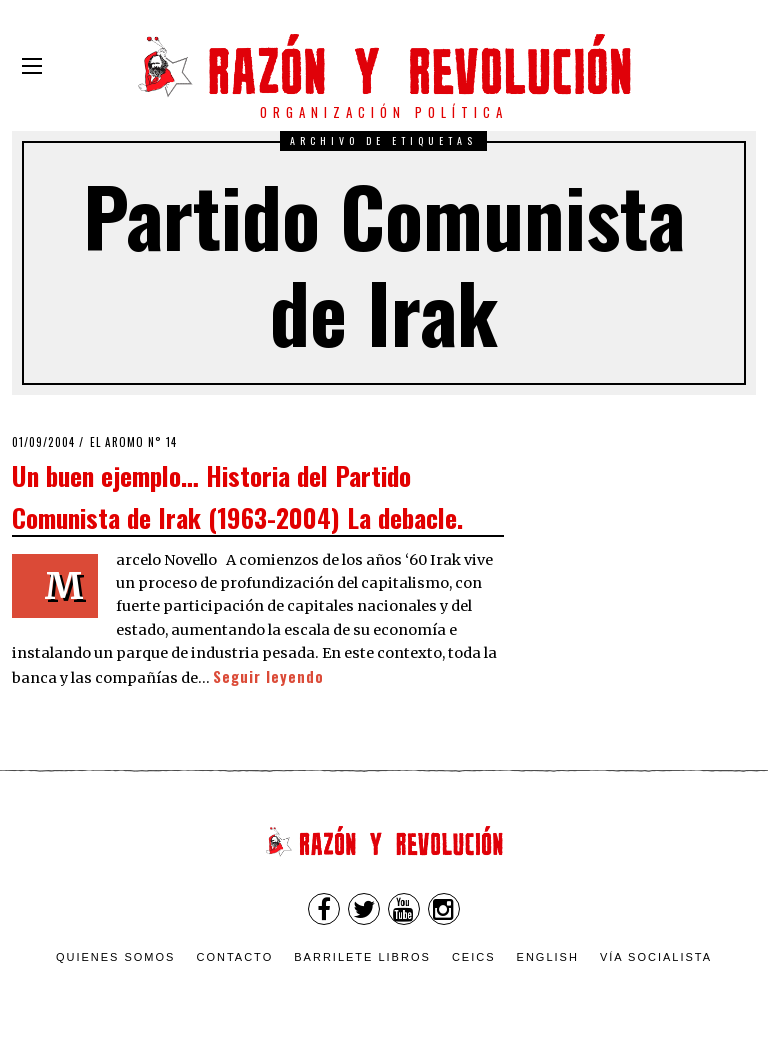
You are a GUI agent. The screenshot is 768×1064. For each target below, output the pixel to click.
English (548, 957)
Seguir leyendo (268, 676)
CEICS (474, 957)
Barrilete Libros (362, 957)
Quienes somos (116, 957)
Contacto (234, 957)
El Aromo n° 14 (133, 442)
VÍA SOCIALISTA (656, 957)
